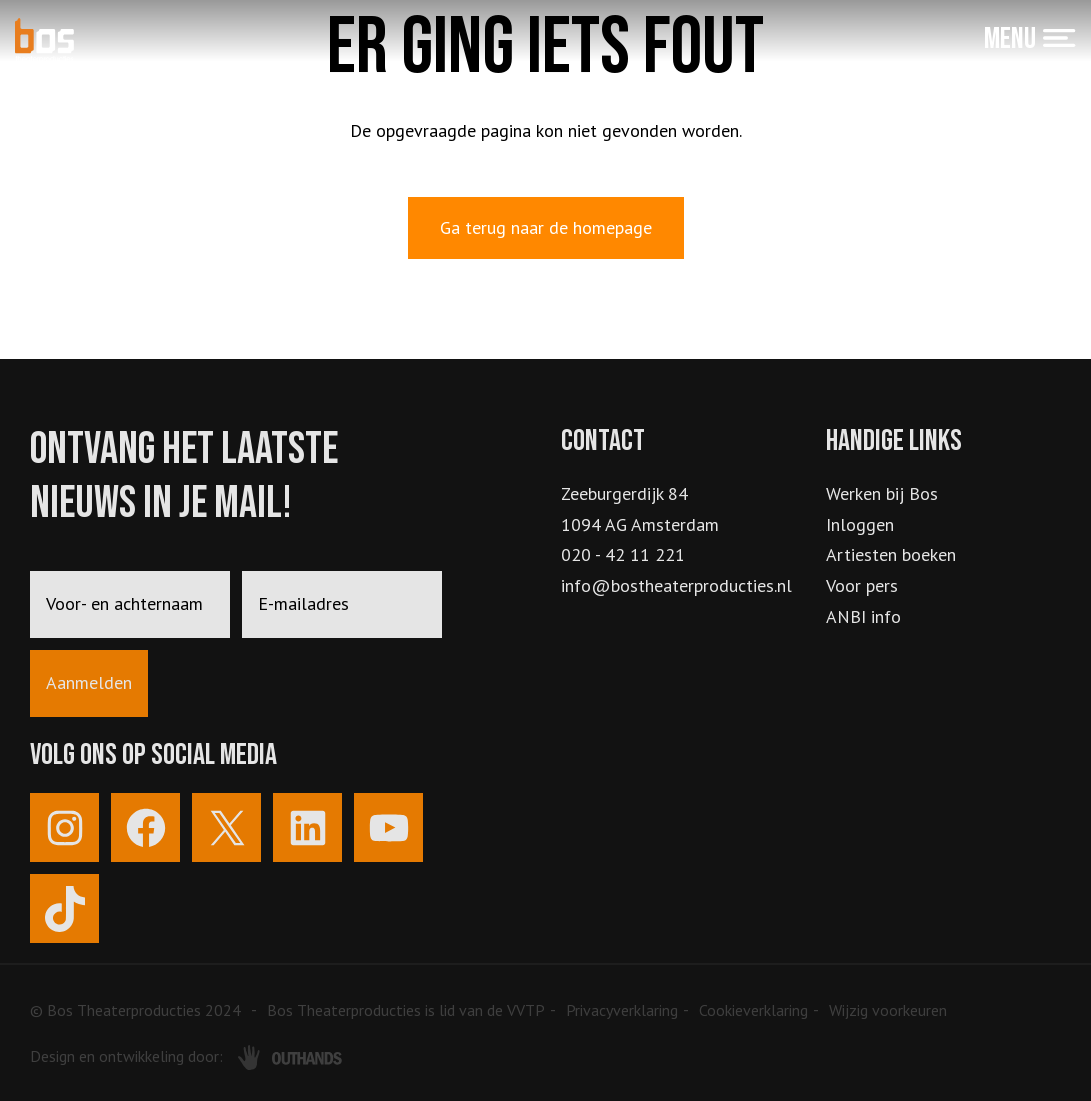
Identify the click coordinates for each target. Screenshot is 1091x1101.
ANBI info (863, 616)
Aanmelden (89, 682)
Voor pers (862, 585)
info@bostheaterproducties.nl (676, 585)
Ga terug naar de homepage (546, 227)
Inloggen (860, 524)
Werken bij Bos (882, 493)
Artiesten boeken (891, 554)
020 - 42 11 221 (623, 554)
